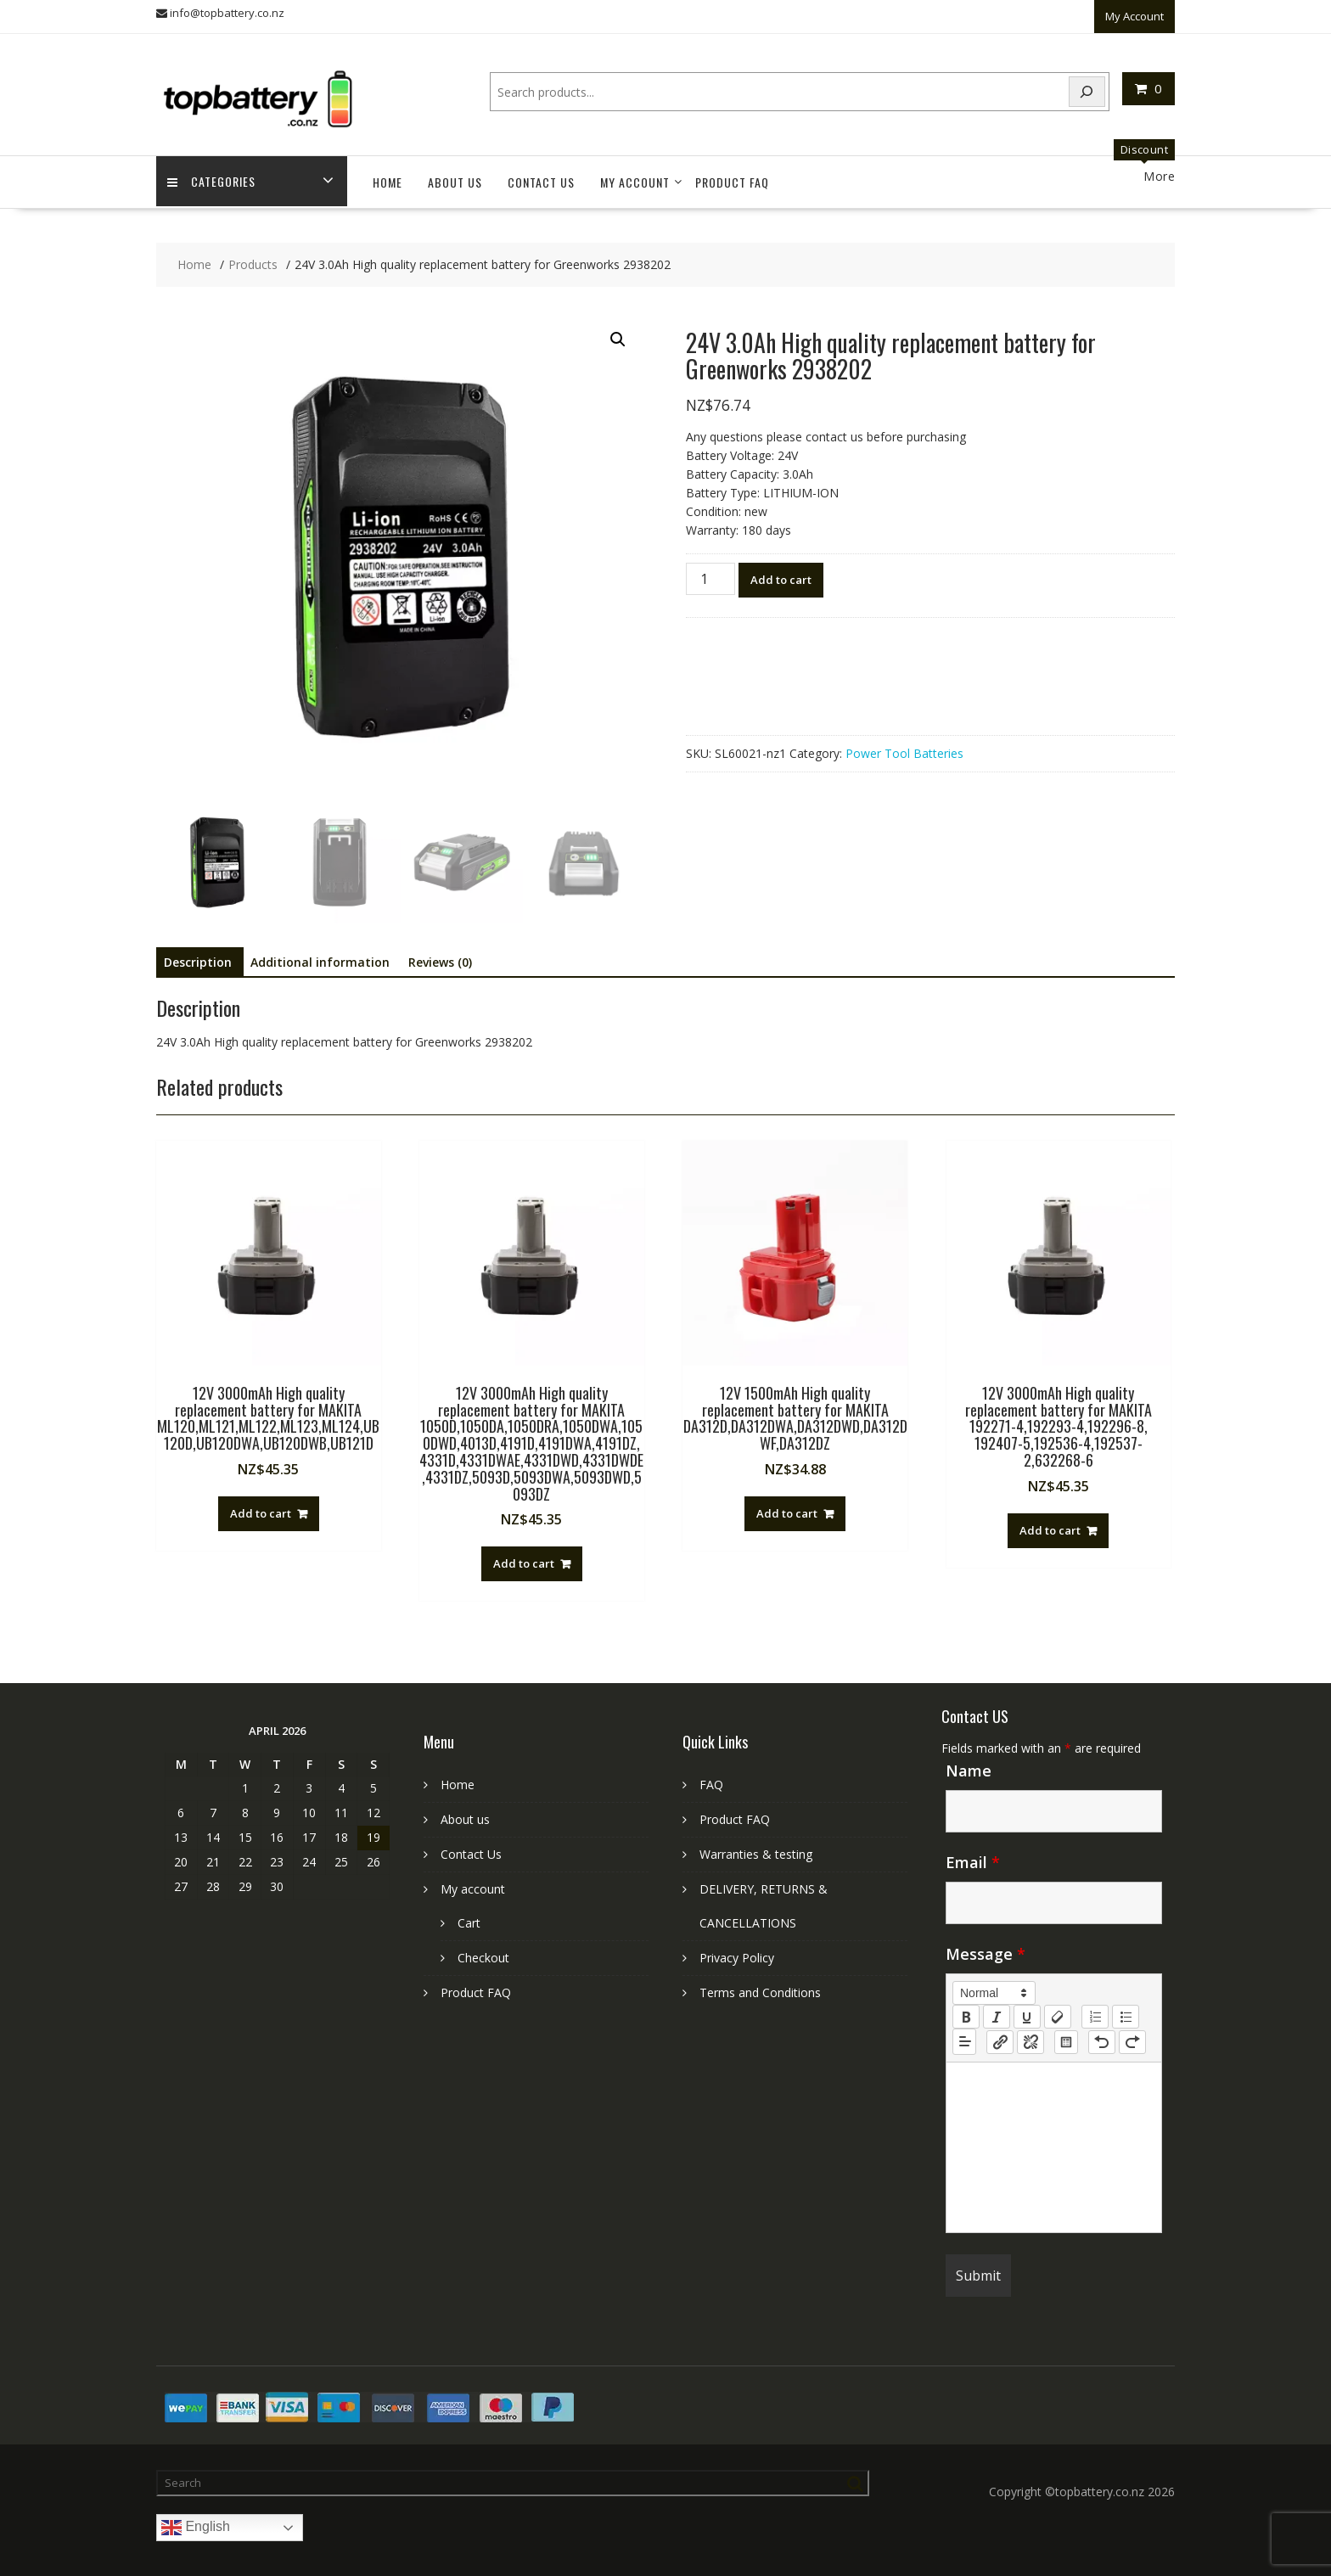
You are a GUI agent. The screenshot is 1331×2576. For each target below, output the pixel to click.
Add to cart (781, 571)
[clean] (1057, 2008)
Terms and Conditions (760, 1984)
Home (387, 173)
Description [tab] (198, 954)
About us (455, 173)
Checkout (483, 1949)
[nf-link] (1000, 2034)
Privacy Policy (736, 1949)
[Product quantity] (710, 570)
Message (985, 1945)
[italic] (996, 2008)
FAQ (711, 1776)
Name (968, 1762)
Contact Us (541, 173)
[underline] (1027, 2008)
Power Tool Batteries (904, 745)
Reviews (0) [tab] (440, 954)
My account (635, 173)
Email (973, 1854)
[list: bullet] (1125, 2008)
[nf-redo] (1132, 2034)
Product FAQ (732, 173)
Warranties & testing (755, 1846)
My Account (1134, 14)
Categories (213, 173)
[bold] (966, 2008)
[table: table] (1066, 2034)
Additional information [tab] (320, 954)
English (195, 2519)
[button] (618, 331)
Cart (469, 1914)
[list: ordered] (1095, 2008)
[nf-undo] (1101, 2034)
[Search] (1087, 88)
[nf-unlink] (1030, 2034)
